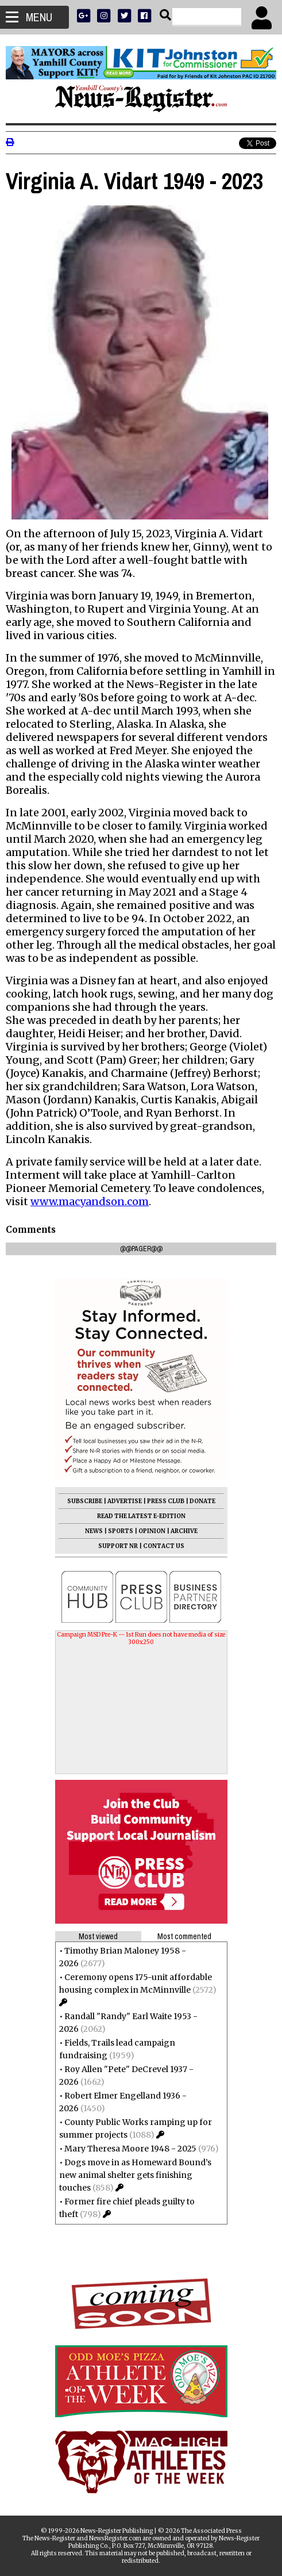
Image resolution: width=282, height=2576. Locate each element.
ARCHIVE (184, 1531)
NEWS (94, 1531)
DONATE (202, 1501)
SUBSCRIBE (84, 1501)
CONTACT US (163, 1546)
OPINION (151, 1531)
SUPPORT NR (118, 1546)
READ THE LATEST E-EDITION (141, 1516)
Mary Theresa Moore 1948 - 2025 (130, 2148)
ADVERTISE (124, 1501)
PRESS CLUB (165, 1501)
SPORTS (120, 1531)
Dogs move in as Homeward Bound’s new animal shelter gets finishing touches (135, 2175)
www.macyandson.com (89, 1201)
